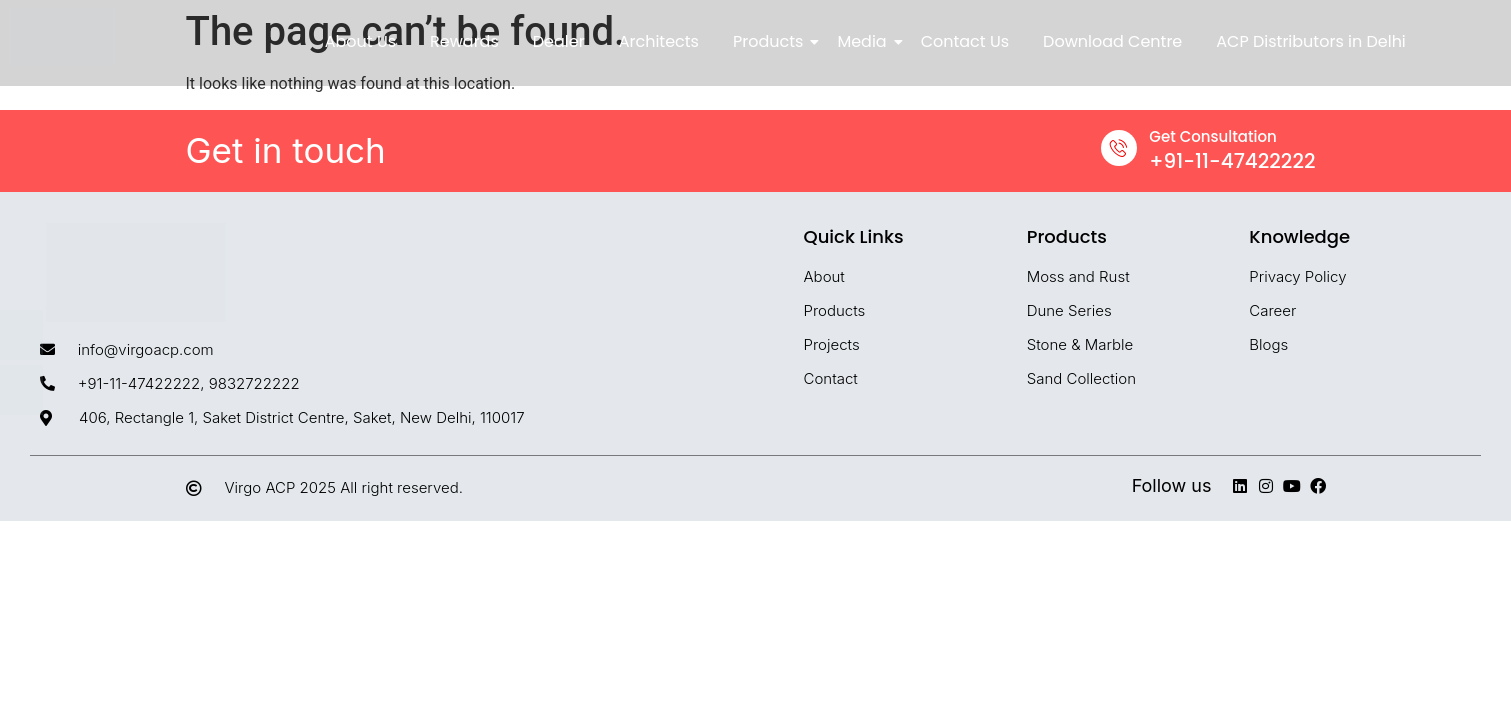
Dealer (559, 41)
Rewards (464, 41)
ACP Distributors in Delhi (1311, 41)
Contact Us (965, 41)
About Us (360, 41)
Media (865, 41)
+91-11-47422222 (1232, 161)
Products (771, 41)
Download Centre (1112, 41)
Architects (659, 41)
